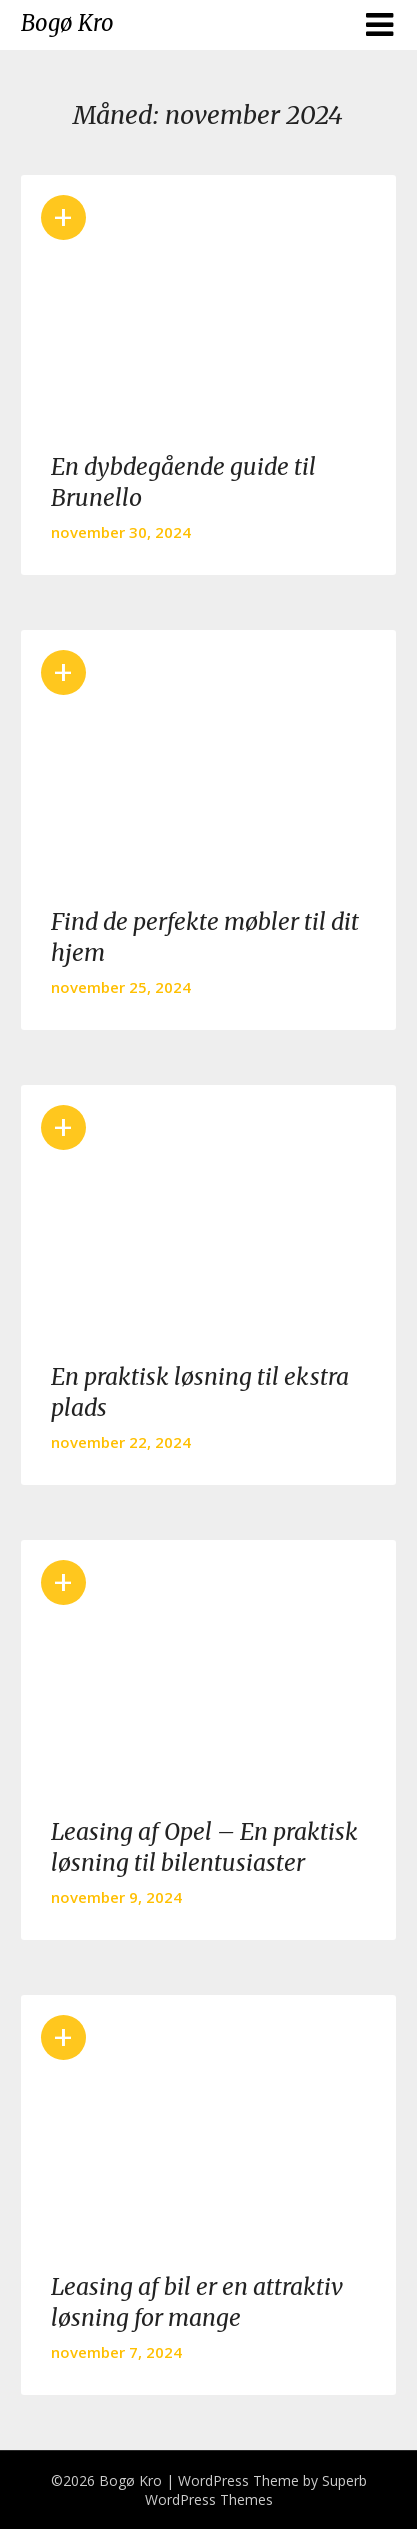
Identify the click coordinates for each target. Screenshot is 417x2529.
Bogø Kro (67, 23)
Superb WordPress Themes (256, 2490)
